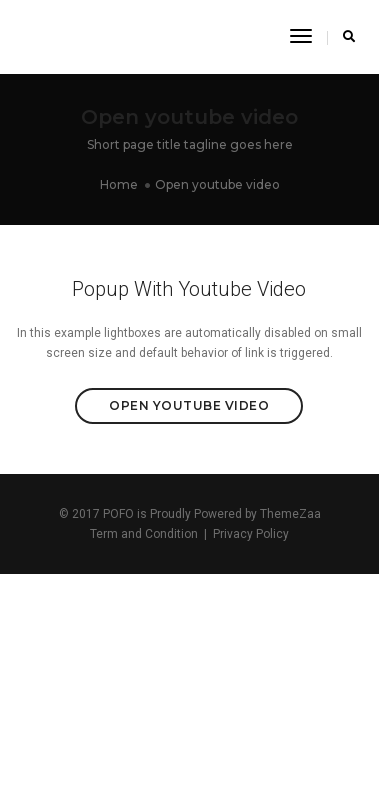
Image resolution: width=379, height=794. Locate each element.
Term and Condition (144, 534)
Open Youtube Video (189, 405)
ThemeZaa (290, 514)
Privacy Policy (251, 534)
